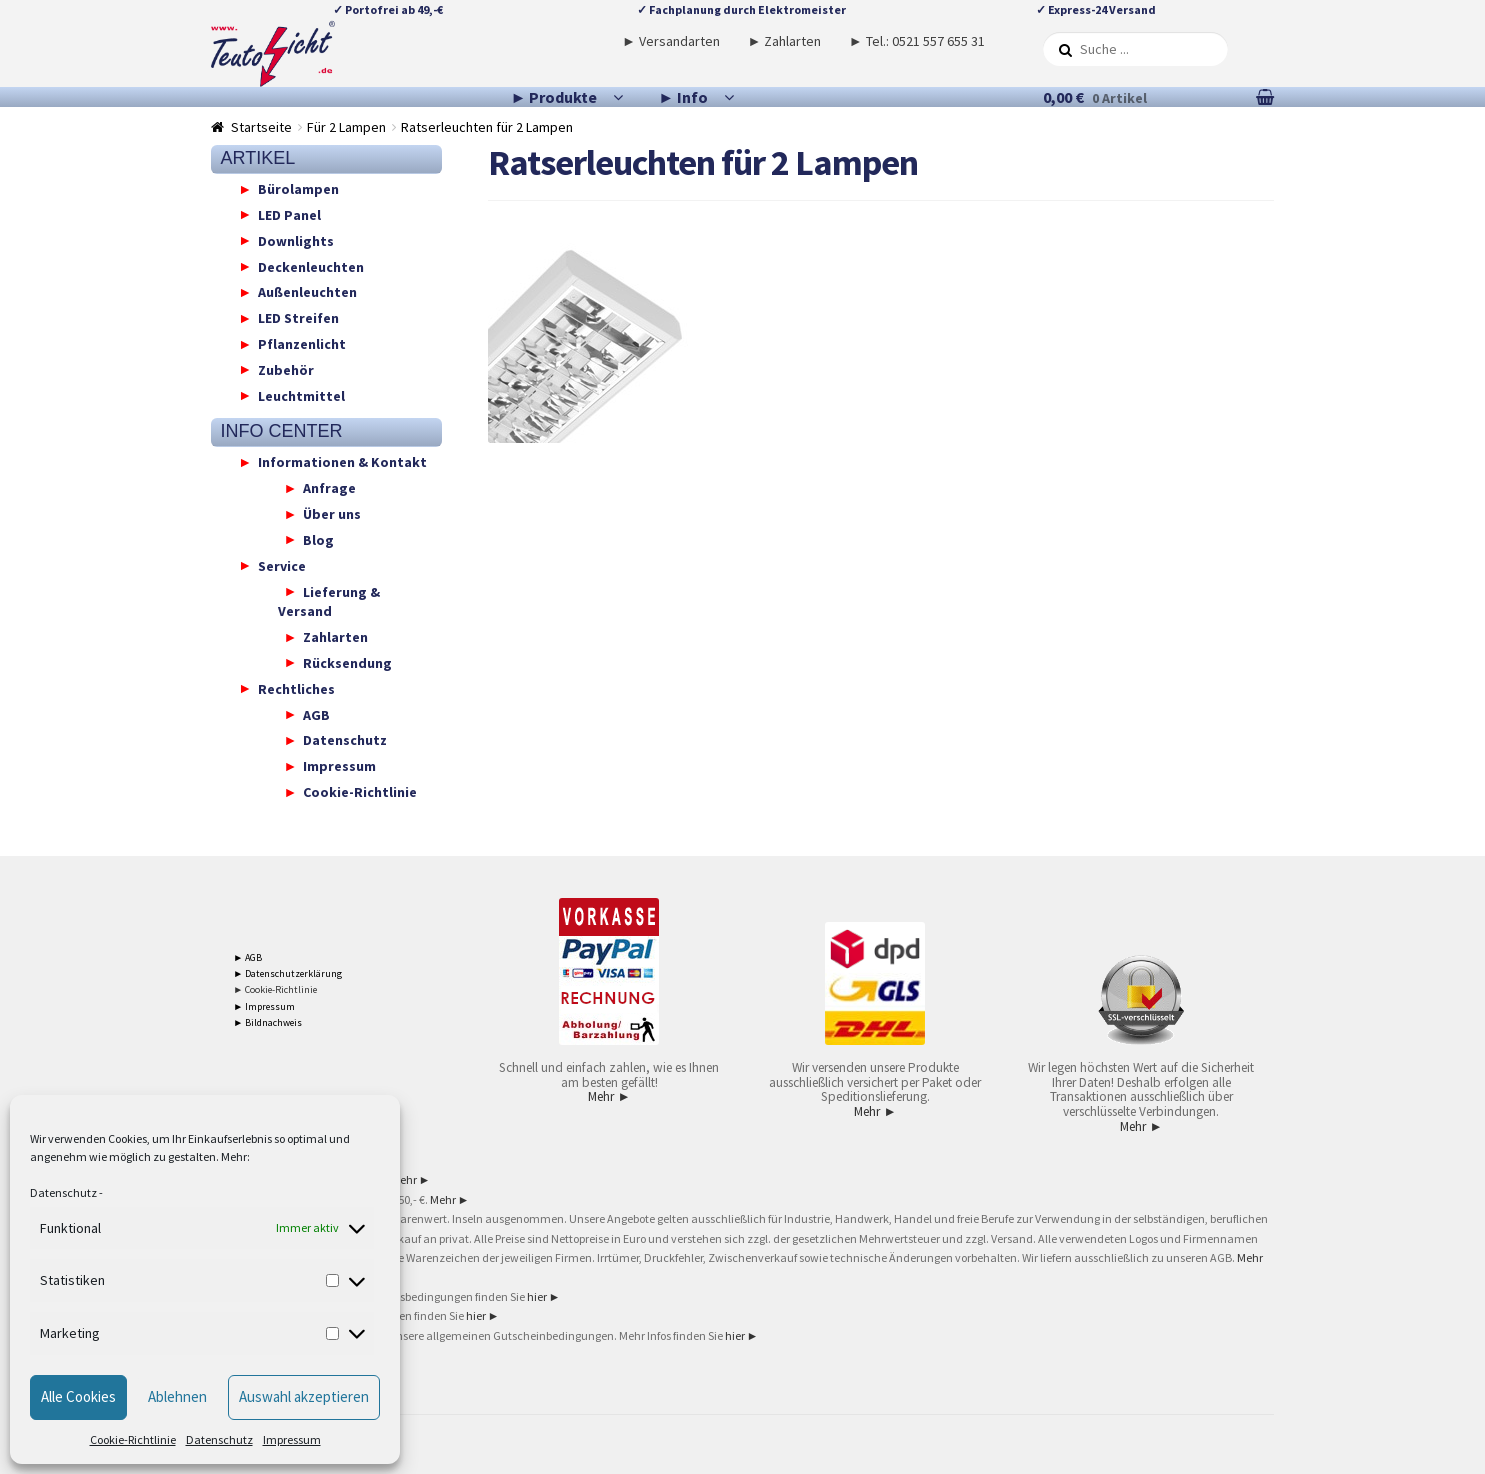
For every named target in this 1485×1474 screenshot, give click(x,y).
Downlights (296, 240)
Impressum (292, 1439)
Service (282, 565)
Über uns (332, 514)
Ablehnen (177, 1396)
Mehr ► (609, 1096)
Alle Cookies (78, 1396)
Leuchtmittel (301, 395)
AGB (316, 714)
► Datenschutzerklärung (287, 973)
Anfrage (329, 488)
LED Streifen (298, 318)
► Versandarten (671, 41)
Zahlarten (335, 637)
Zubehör (286, 369)
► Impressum (264, 1006)
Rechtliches (296, 688)
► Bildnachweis (267, 1022)
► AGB (247, 957)
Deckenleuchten (311, 266)
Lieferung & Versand (329, 601)
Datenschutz (63, 1192)
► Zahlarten (784, 41)
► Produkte (554, 97)
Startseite (261, 127)
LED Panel (289, 214)
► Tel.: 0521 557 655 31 (917, 41)
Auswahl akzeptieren (304, 1396)
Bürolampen (298, 189)
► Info (683, 97)
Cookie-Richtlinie (133, 1439)
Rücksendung (347, 662)
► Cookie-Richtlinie (275, 989)
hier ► (544, 1296)
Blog (318, 539)
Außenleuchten (307, 292)
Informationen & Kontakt (342, 462)
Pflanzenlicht (302, 344)
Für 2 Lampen (346, 127)
